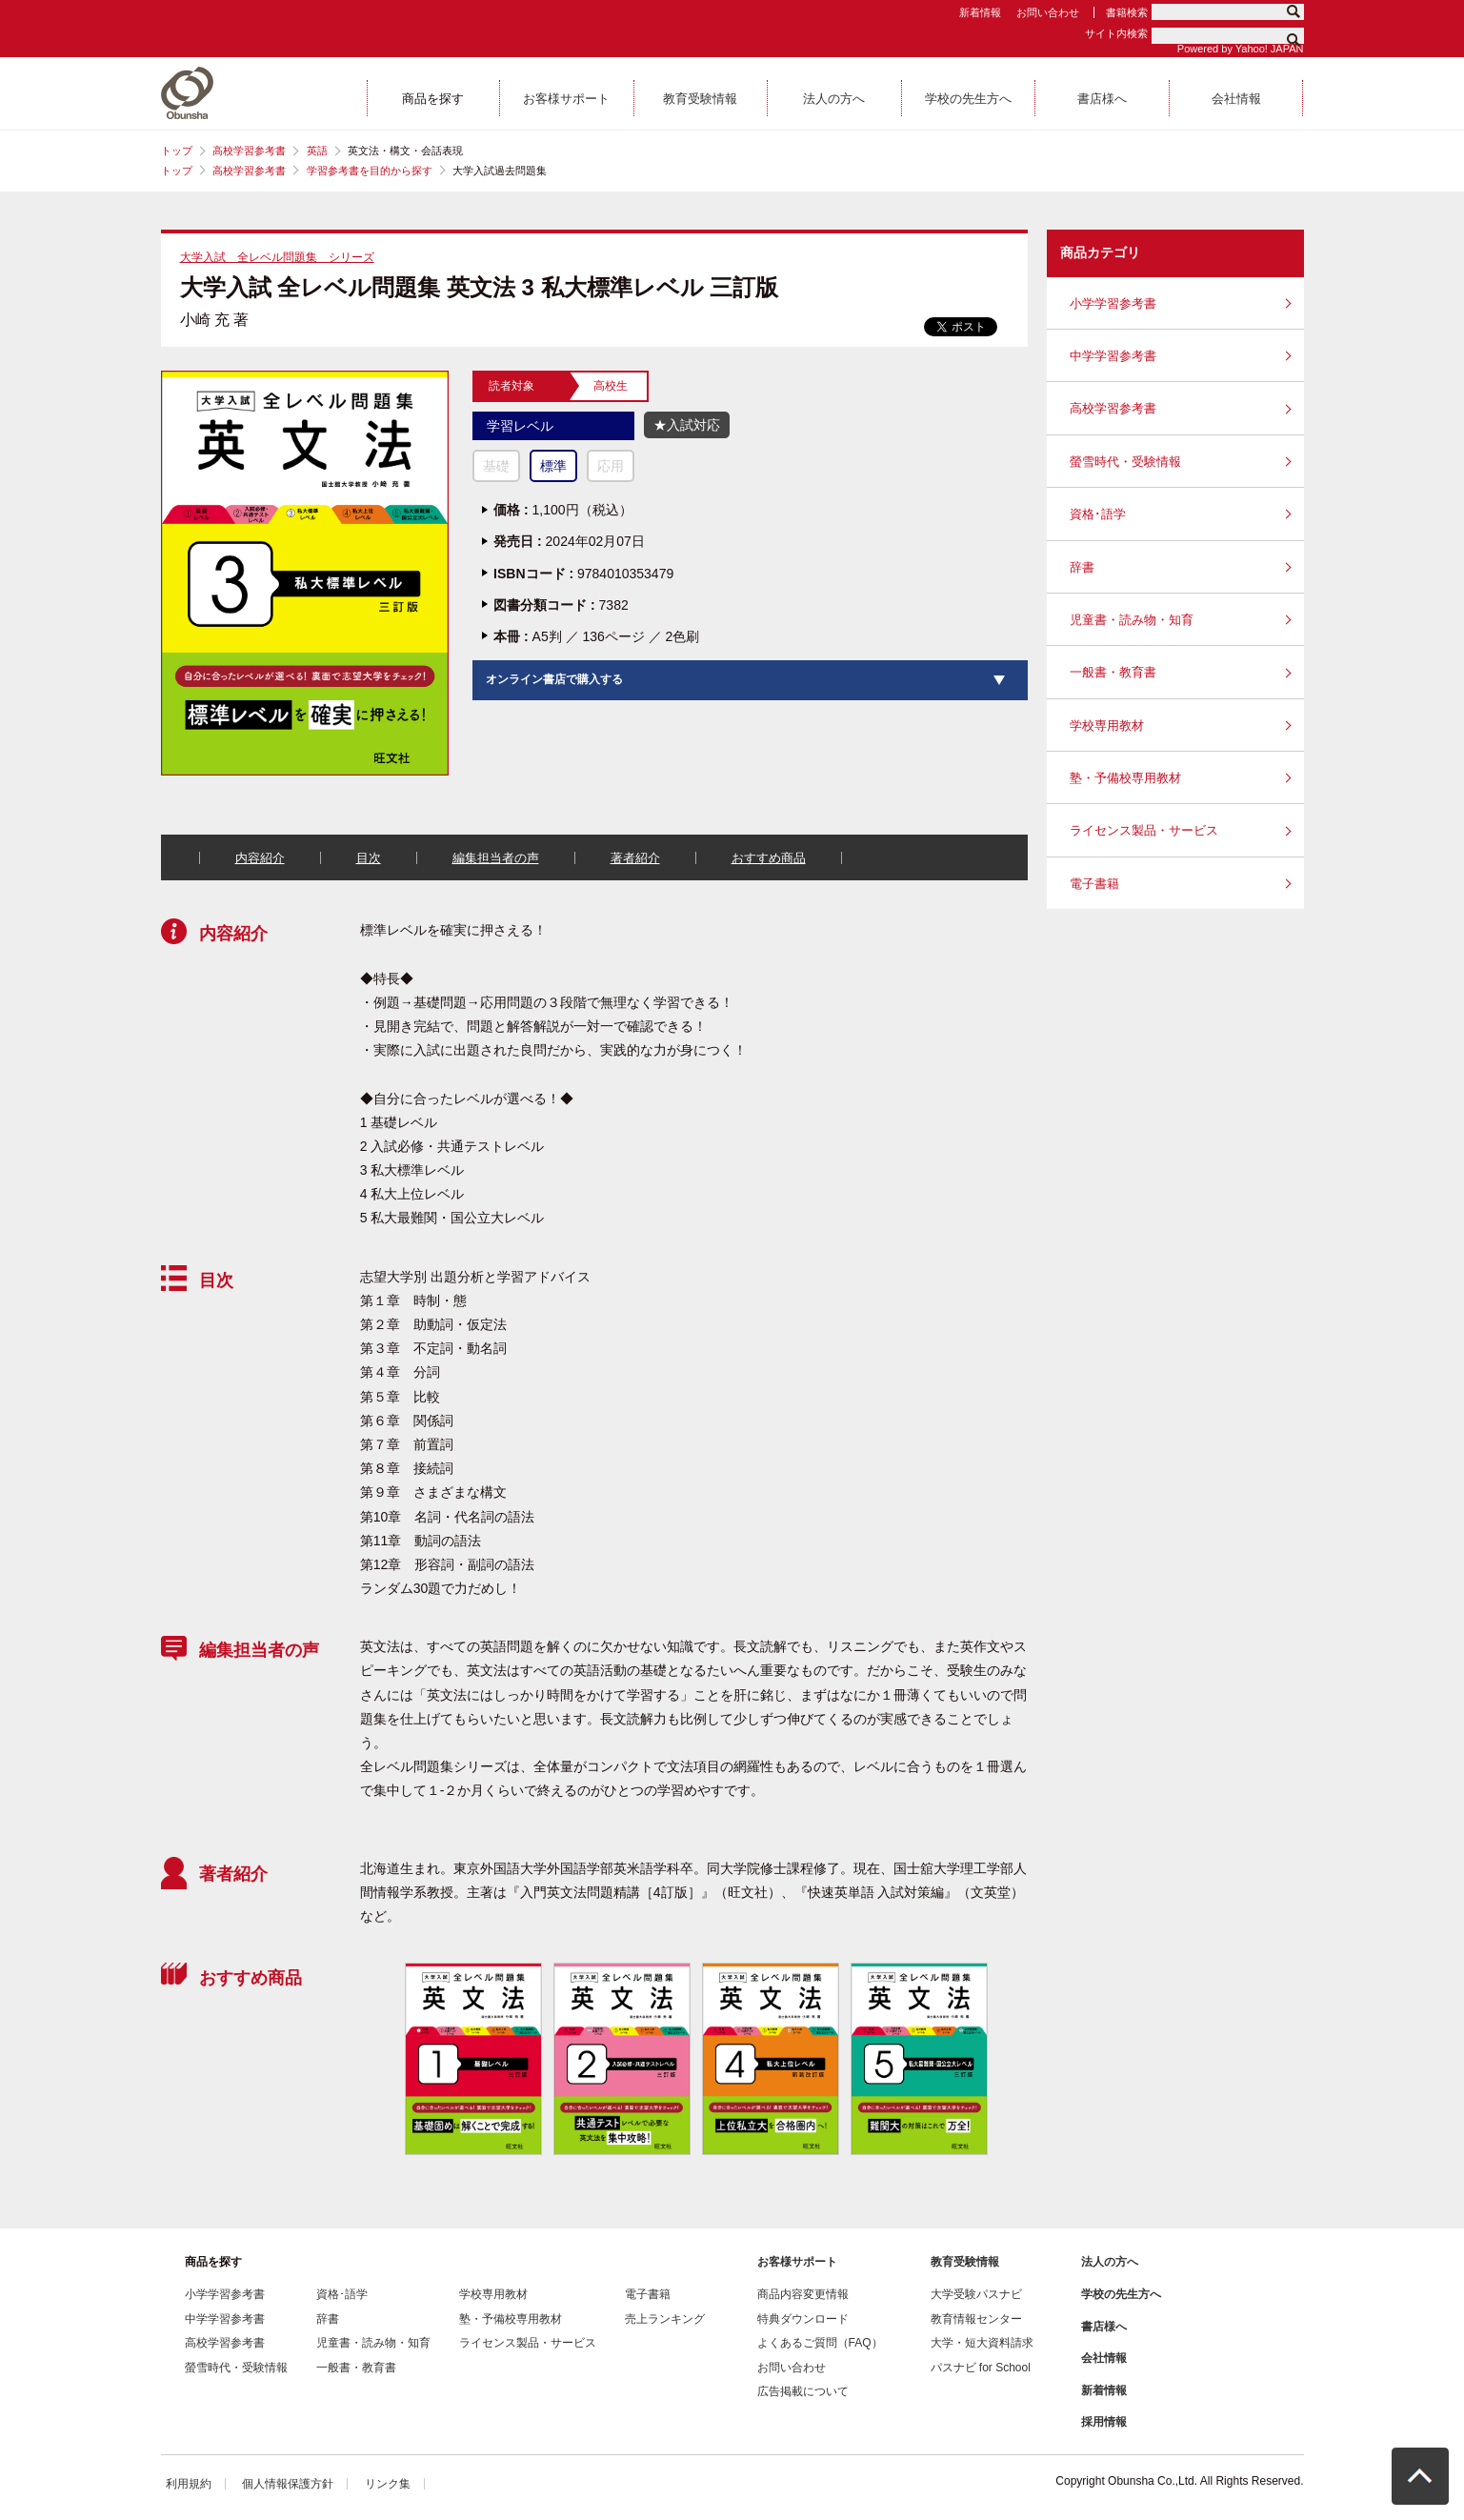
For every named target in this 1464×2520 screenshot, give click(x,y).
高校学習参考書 (249, 150)
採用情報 (1104, 2422)
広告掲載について (803, 2391)
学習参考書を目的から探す (369, 170)
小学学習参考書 (1113, 303)
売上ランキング (665, 2319)
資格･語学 (1098, 514)
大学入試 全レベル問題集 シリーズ (277, 257)
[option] (472, 2059)
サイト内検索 (1116, 33)
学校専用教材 (1107, 725)
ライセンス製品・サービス (1144, 830)
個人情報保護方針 (287, 2484)
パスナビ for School (981, 2367)
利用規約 (188, 2484)
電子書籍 (1094, 884)
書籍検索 (1127, 12)
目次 (368, 858)
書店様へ (1104, 2326)
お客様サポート (797, 2261)
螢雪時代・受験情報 (1125, 461)
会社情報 (1104, 2358)
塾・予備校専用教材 (1125, 778)
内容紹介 (260, 858)
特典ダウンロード (803, 2319)
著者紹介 (635, 858)
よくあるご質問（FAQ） (820, 2342)
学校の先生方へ (1121, 2294)
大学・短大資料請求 (982, 2342)
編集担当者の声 (495, 858)
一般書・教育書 (1113, 672)
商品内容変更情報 (803, 2294)
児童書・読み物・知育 (1131, 620)
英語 (317, 150)
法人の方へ (1109, 2261)
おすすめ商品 (769, 858)
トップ (176, 150)
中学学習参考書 (1113, 356)
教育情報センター (976, 2319)
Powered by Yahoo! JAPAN (1240, 48)
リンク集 (388, 2484)
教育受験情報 (965, 2261)
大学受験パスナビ (976, 2294)
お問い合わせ (1047, 12)
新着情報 (980, 12)
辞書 (1082, 567)
